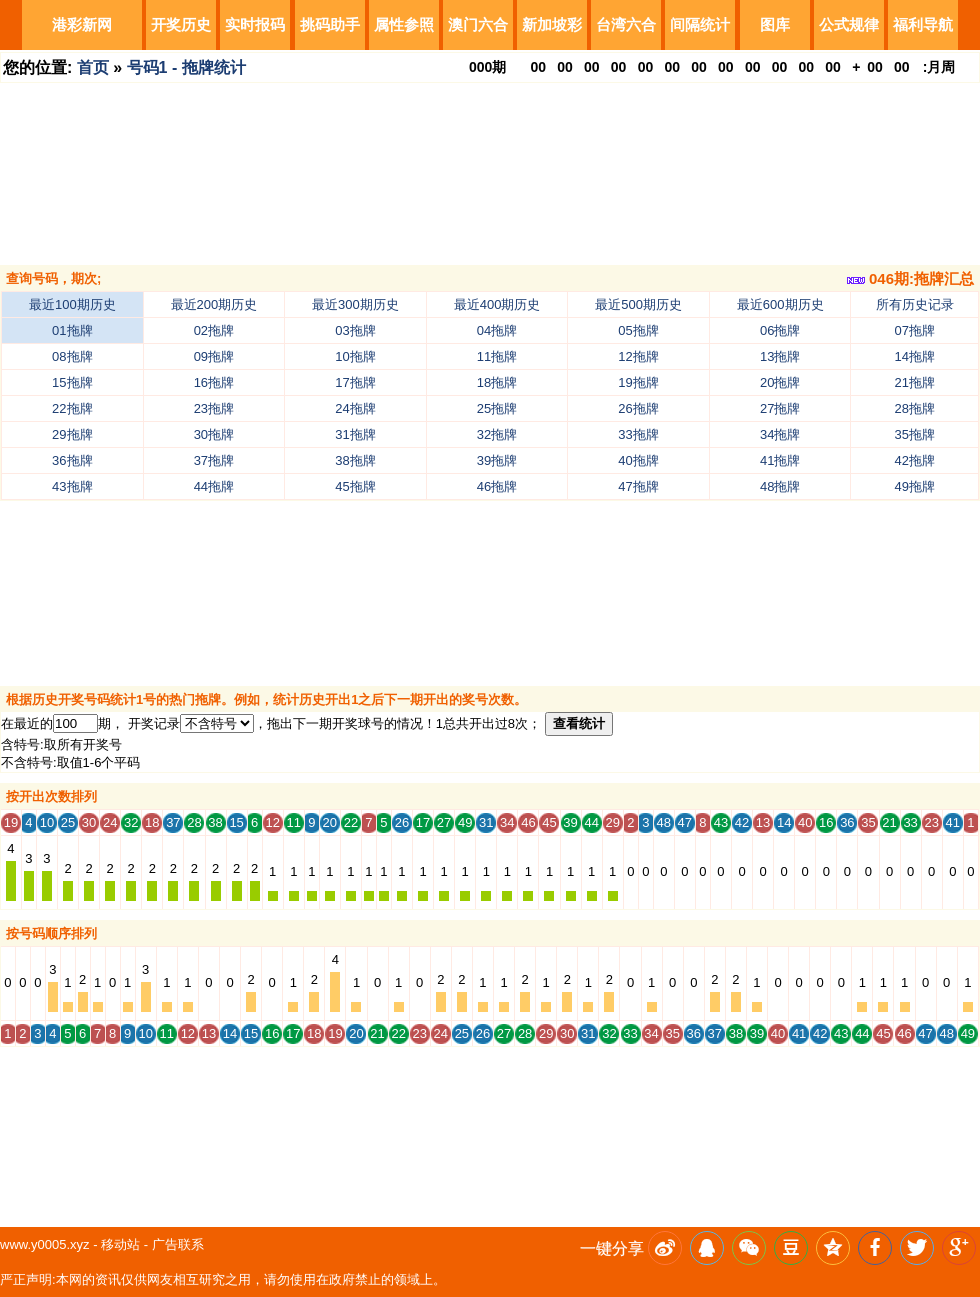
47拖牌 (638, 486)
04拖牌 (497, 330)
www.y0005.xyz (45, 1244)
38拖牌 (355, 460)
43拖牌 (72, 486)
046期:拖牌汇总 (910, 278)
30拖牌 (214, 434)
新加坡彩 (552, 24)
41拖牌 (780, 460)
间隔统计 (700, 24)
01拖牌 (72, 330)
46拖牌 (497, 486)
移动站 (120, 1244)
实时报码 (255, 24)
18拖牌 (497, 382)
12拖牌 (638, 356)
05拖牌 (638, 330)
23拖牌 (214, 408)
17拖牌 (355, 382)
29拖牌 (72, 434)
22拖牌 (72, 408)
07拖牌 (915, 330)
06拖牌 (780, 330)
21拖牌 (915, 382)
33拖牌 (638, 434)
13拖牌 (780, 356)
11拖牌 (497, 356)
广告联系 (178, 1244)
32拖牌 (497, 434)
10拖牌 (355, 356)
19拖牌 (638, 382)
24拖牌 (355, 408)
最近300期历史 (355, 304)
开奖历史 (181, 24)
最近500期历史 (638, 304)
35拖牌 (915, 434)
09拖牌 (214, 356)
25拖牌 (497, 408)
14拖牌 (915, 356)
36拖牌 (72, 460)
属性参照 (404, 24)
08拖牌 (72, 356)
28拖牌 (915, 408)
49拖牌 (915, 486)
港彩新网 (82, 24)
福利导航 (923, 24)
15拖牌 (72, 382)
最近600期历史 (780, 304)
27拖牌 (780, 408)
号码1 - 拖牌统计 (186, 67)
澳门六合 (478, 24)
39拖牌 (497, 460)
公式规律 (849, 24)
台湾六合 (626, 24)
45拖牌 (355, 486)
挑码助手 (330, 24)
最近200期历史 (214, 304)
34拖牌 (780, 434)
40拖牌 (638, 460)
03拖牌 (355, 330)
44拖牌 (214, 486)
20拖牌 (780, 382)
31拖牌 (355, 434)
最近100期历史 (72, 304)
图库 (775, 24)
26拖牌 (638, 408)
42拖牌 (915, 460)
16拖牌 (214, 382)
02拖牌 (214, 330)
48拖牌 (780, 486)
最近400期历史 (497, 304)
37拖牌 (214, 460)
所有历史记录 (915, 304)
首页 (93, 67)
